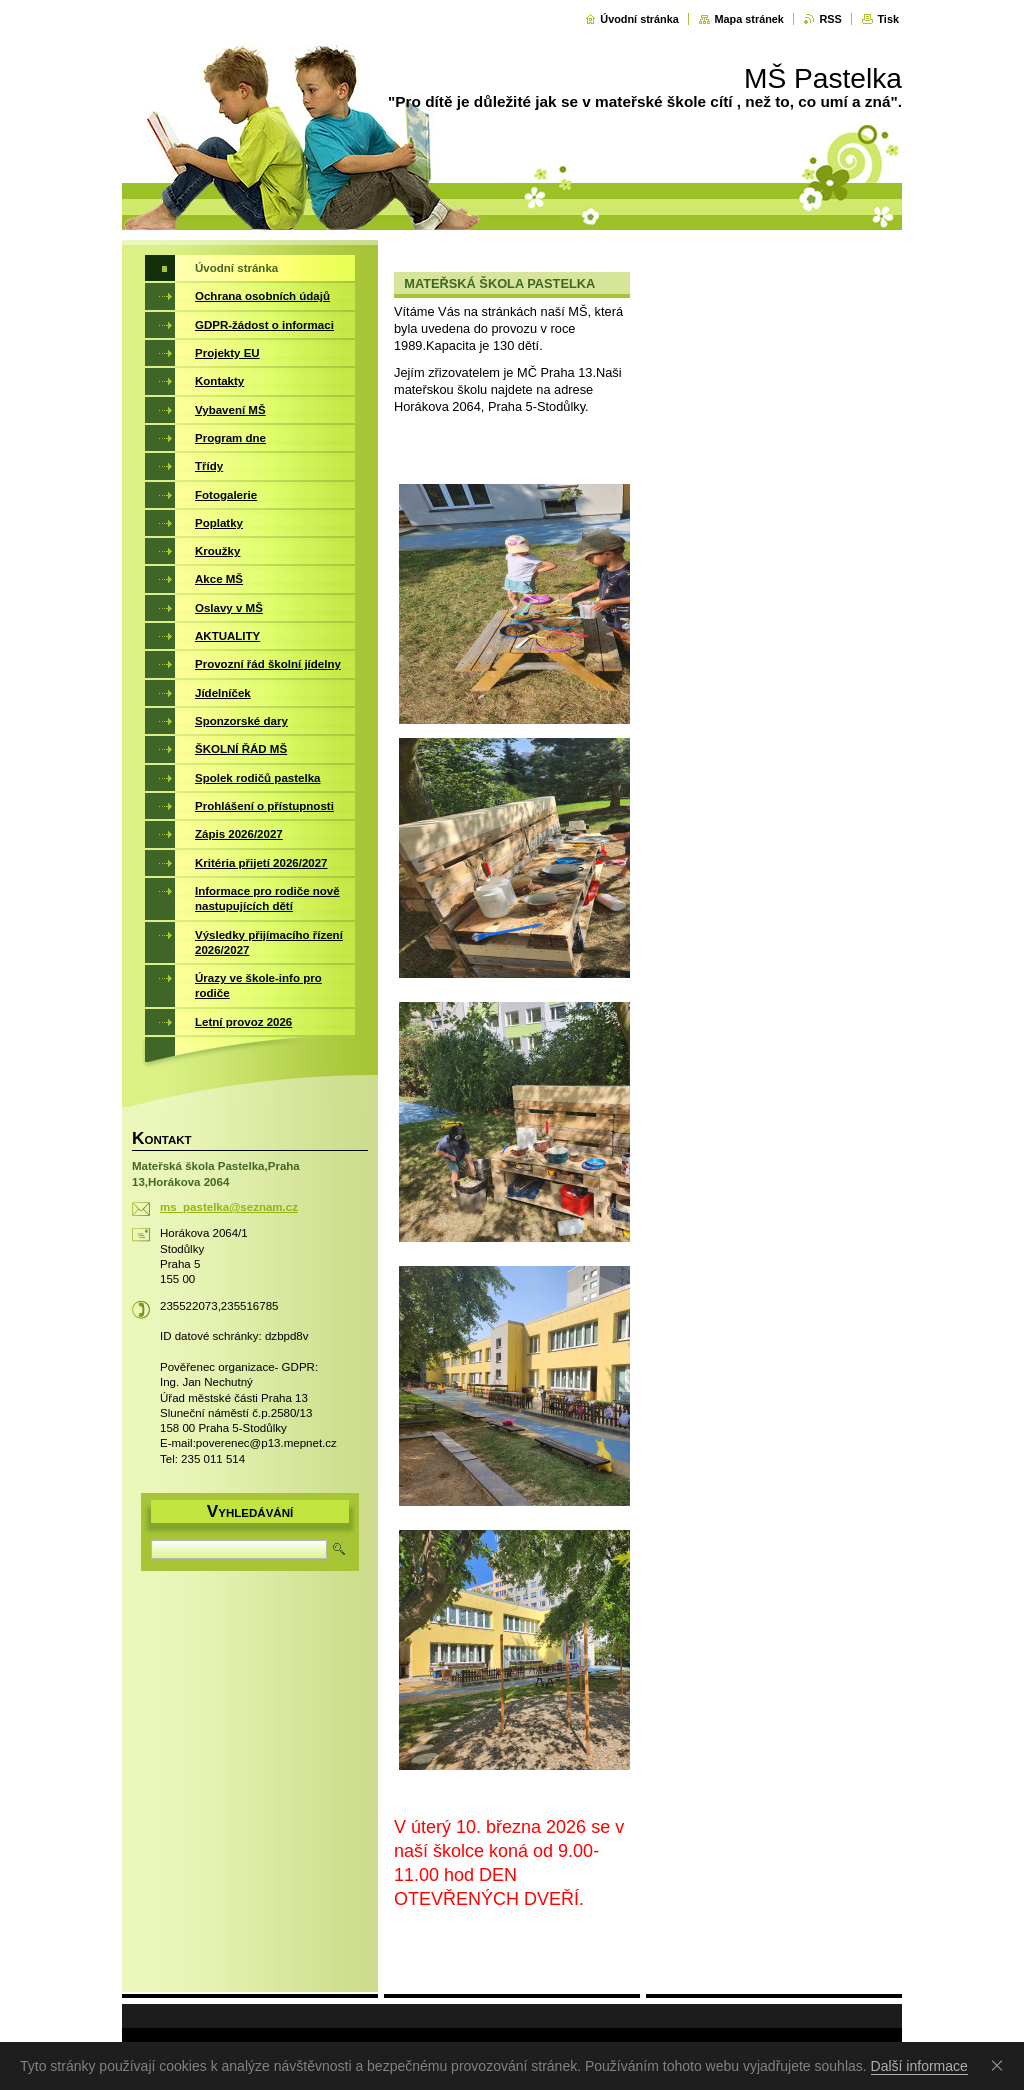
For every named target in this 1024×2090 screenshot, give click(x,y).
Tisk (888, 19)
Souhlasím (1001, 2065)
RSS (830, 19)
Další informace (919, 2066)
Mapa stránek (749, 19)
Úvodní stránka (639, 19)
